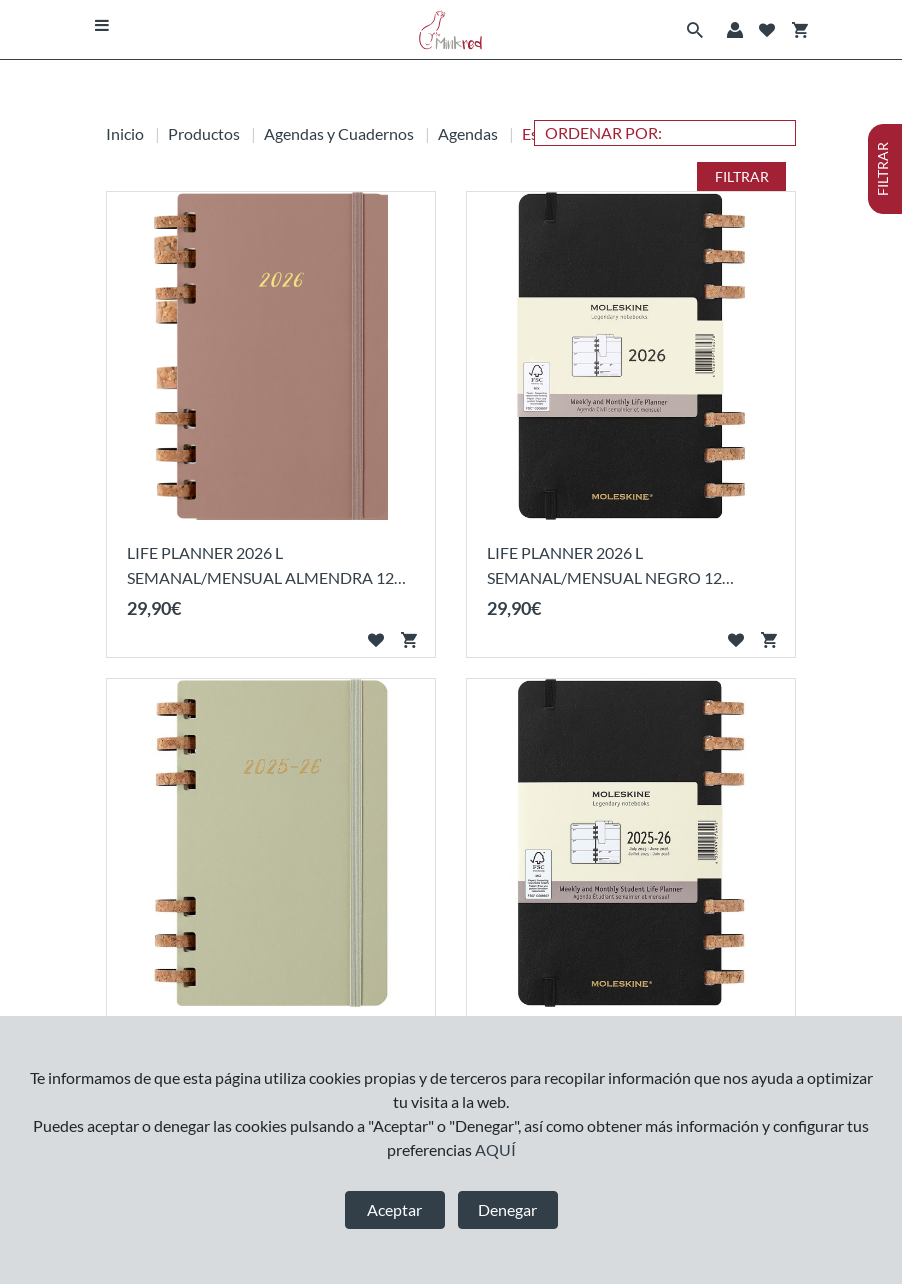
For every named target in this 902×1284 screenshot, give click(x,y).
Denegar (507, 1209)
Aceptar (394, 1209)
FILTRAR (742, 176)
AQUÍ (495, 1149)
